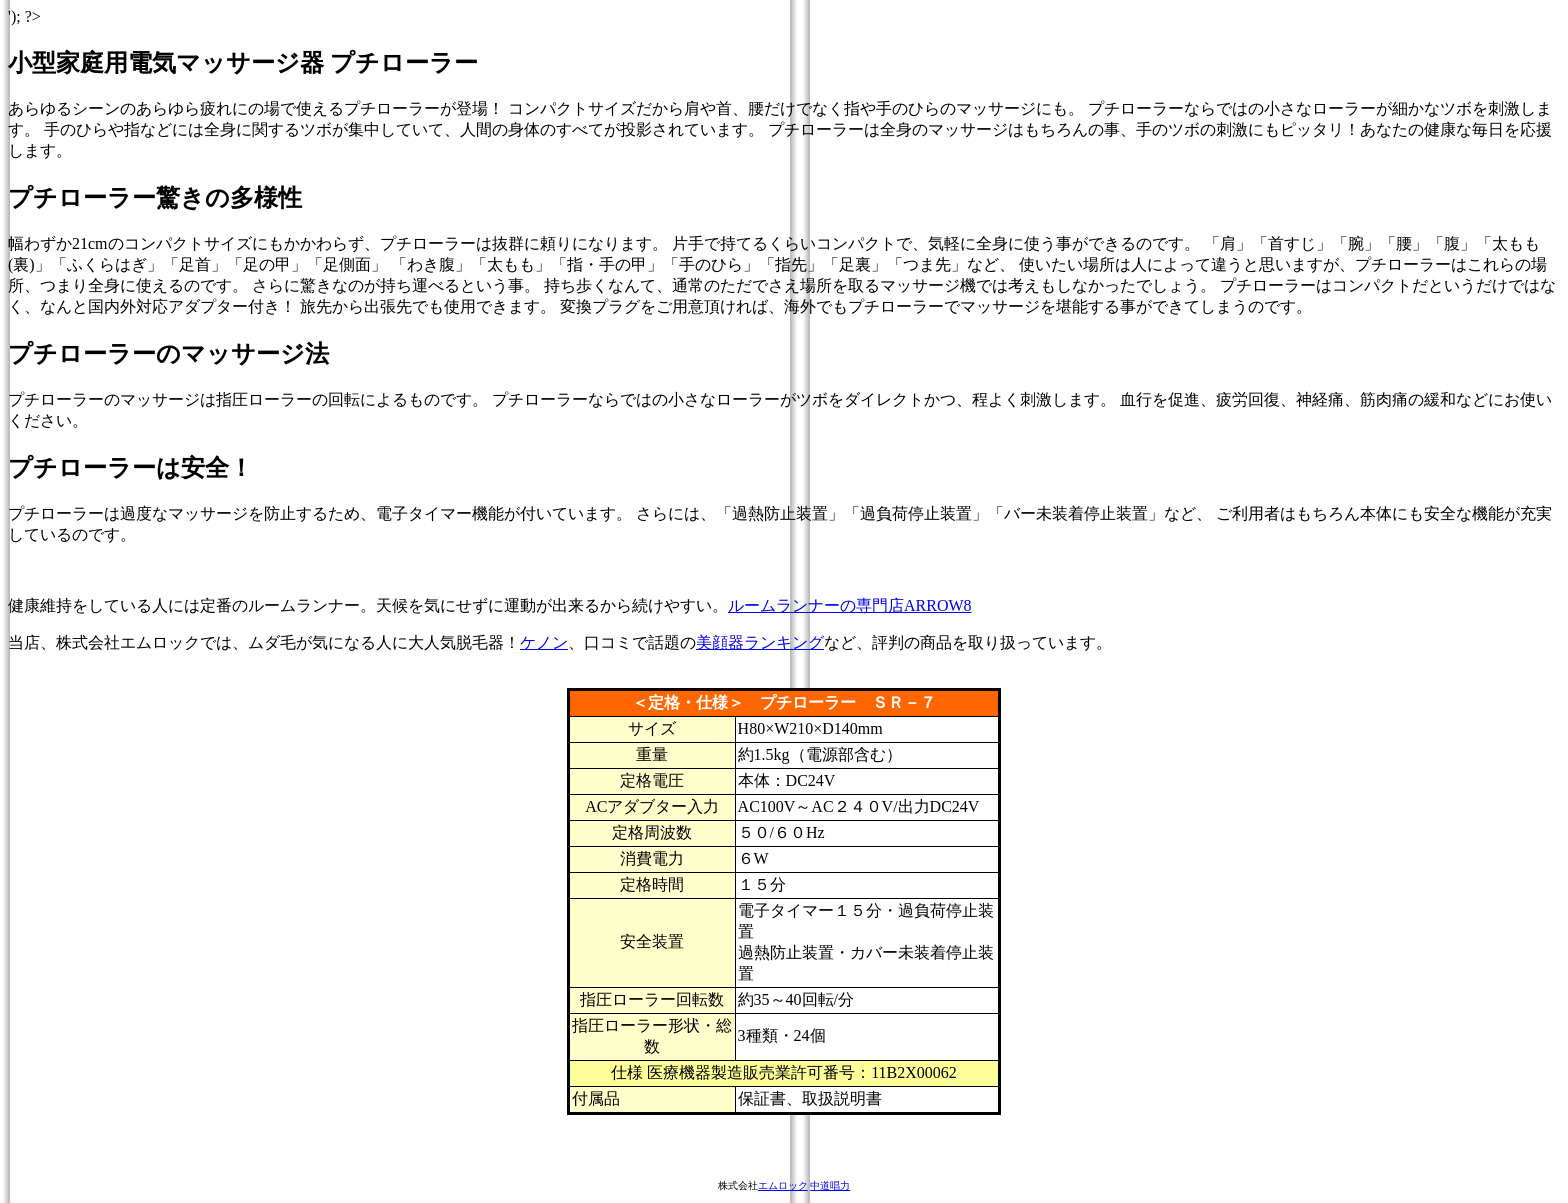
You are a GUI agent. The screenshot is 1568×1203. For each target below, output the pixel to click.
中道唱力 (830, 1185)
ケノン (544, 642)
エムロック (783, 1185)
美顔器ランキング (760, 642)
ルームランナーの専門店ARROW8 (850, 605)
